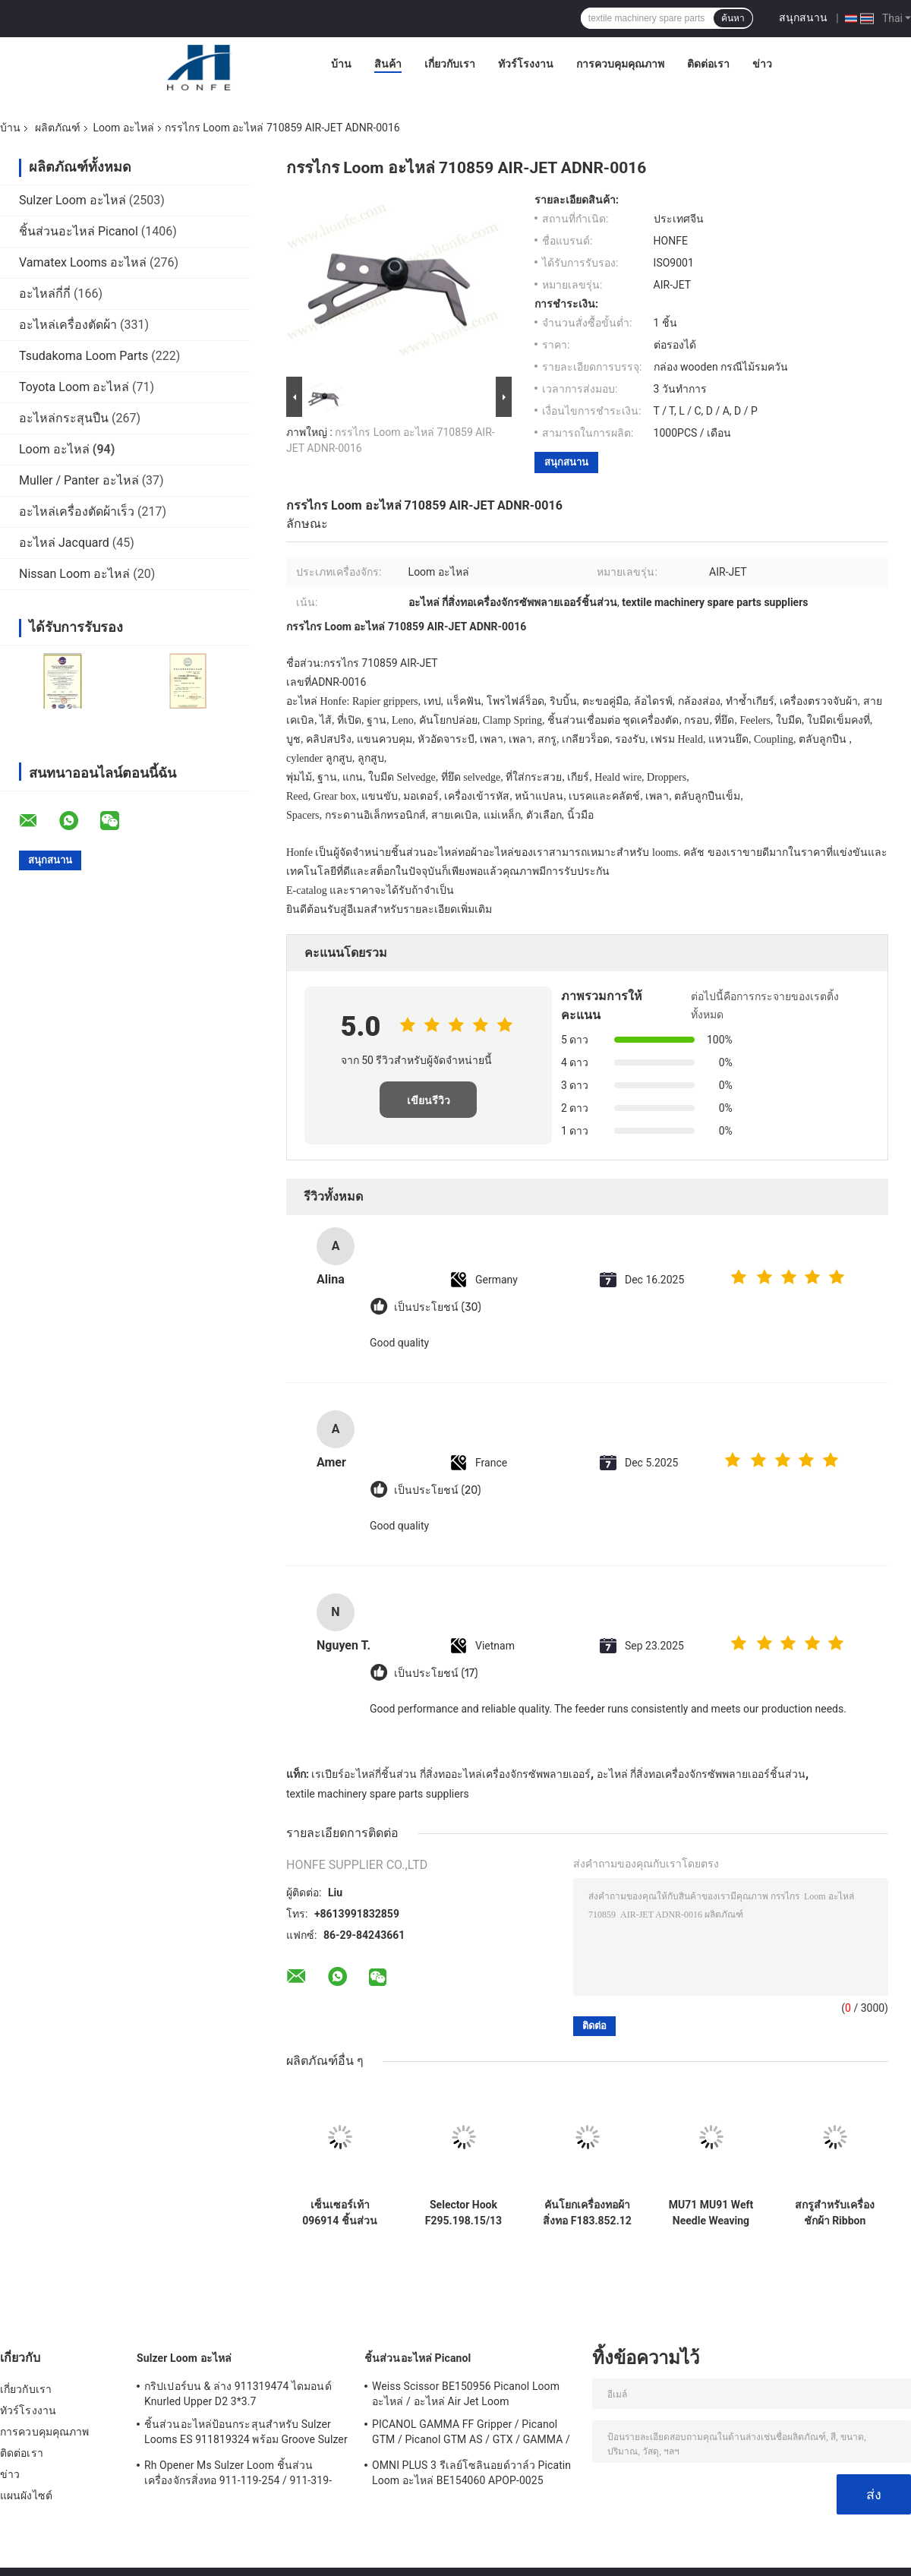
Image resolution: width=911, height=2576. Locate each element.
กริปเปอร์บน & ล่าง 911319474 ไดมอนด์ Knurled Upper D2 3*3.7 (238, 2393)
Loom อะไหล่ (123, 128)
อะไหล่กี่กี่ (45, 293)
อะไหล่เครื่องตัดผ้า (68, 324)
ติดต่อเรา (708, 64)
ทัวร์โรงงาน (525, 64)
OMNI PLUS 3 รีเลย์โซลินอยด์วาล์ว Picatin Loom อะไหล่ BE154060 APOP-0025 (471, 2472)
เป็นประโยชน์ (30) (437, 1307)
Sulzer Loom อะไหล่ (72, 200)
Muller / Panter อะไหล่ (79, 480)
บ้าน (341, 64)
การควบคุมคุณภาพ (620, 64)
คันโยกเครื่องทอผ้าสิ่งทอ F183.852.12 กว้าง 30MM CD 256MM (587, 2213)
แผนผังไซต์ (26, 2495)
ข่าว (762, 64)
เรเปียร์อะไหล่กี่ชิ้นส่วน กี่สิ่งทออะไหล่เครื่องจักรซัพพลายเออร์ (450, 1774)
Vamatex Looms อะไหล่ (83, 262)
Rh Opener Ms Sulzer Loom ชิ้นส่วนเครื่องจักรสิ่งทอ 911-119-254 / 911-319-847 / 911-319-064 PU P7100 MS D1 (238, 2475)
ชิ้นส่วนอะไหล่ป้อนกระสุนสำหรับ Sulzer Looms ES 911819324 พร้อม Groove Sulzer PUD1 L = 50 (246, 2434)
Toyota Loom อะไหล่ (74, 387)
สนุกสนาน (803, 17)
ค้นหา (733, 18)
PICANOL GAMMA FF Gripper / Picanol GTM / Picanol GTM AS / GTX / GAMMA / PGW (471, 2434)
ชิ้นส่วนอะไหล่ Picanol (78, 231)
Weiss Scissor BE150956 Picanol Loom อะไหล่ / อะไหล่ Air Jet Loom (466, 2393)
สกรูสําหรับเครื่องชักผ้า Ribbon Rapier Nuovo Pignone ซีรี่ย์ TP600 (835, 2213)
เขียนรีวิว (428, 1100)
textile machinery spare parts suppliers (377, 1794)
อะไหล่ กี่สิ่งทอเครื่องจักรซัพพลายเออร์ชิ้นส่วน (701, 1774)
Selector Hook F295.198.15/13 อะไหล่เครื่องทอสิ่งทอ (463, 2213)
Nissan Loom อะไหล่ (74, 574)
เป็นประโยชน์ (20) (437, 1490)
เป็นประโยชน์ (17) (436, 1673)
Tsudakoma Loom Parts (83, 356)
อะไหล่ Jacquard (64, 542)
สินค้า (388, 64)
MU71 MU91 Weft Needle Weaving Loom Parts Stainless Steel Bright (711, 2213)
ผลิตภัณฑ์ (57, 128)
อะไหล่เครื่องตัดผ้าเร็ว (76, 511)
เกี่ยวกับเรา (449, 64)
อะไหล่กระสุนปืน (64, 418)
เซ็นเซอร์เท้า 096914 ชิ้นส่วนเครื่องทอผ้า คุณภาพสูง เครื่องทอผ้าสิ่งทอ (339, 2213)
